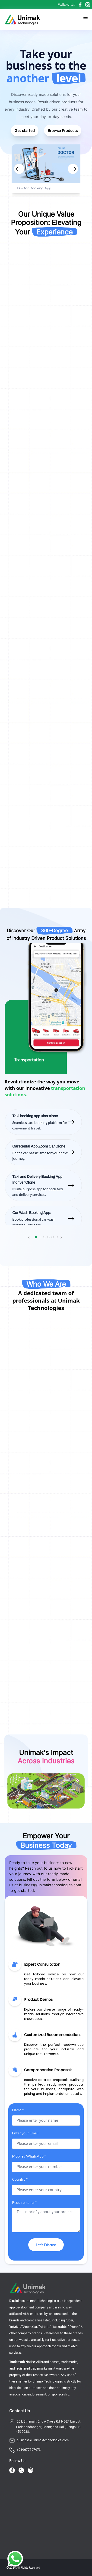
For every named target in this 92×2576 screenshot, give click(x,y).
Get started (25, 130)
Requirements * (24, 2202)
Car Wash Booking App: (31, 1213)
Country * (20, 2179)
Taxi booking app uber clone (35, 1116)
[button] (73, 169)
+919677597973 (25, 2449)
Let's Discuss (46, 2244)
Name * (18, 2110)
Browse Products (63, 130)
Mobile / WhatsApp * (29, 2156)
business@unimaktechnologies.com (50, 1885)
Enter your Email (25, 2133)
